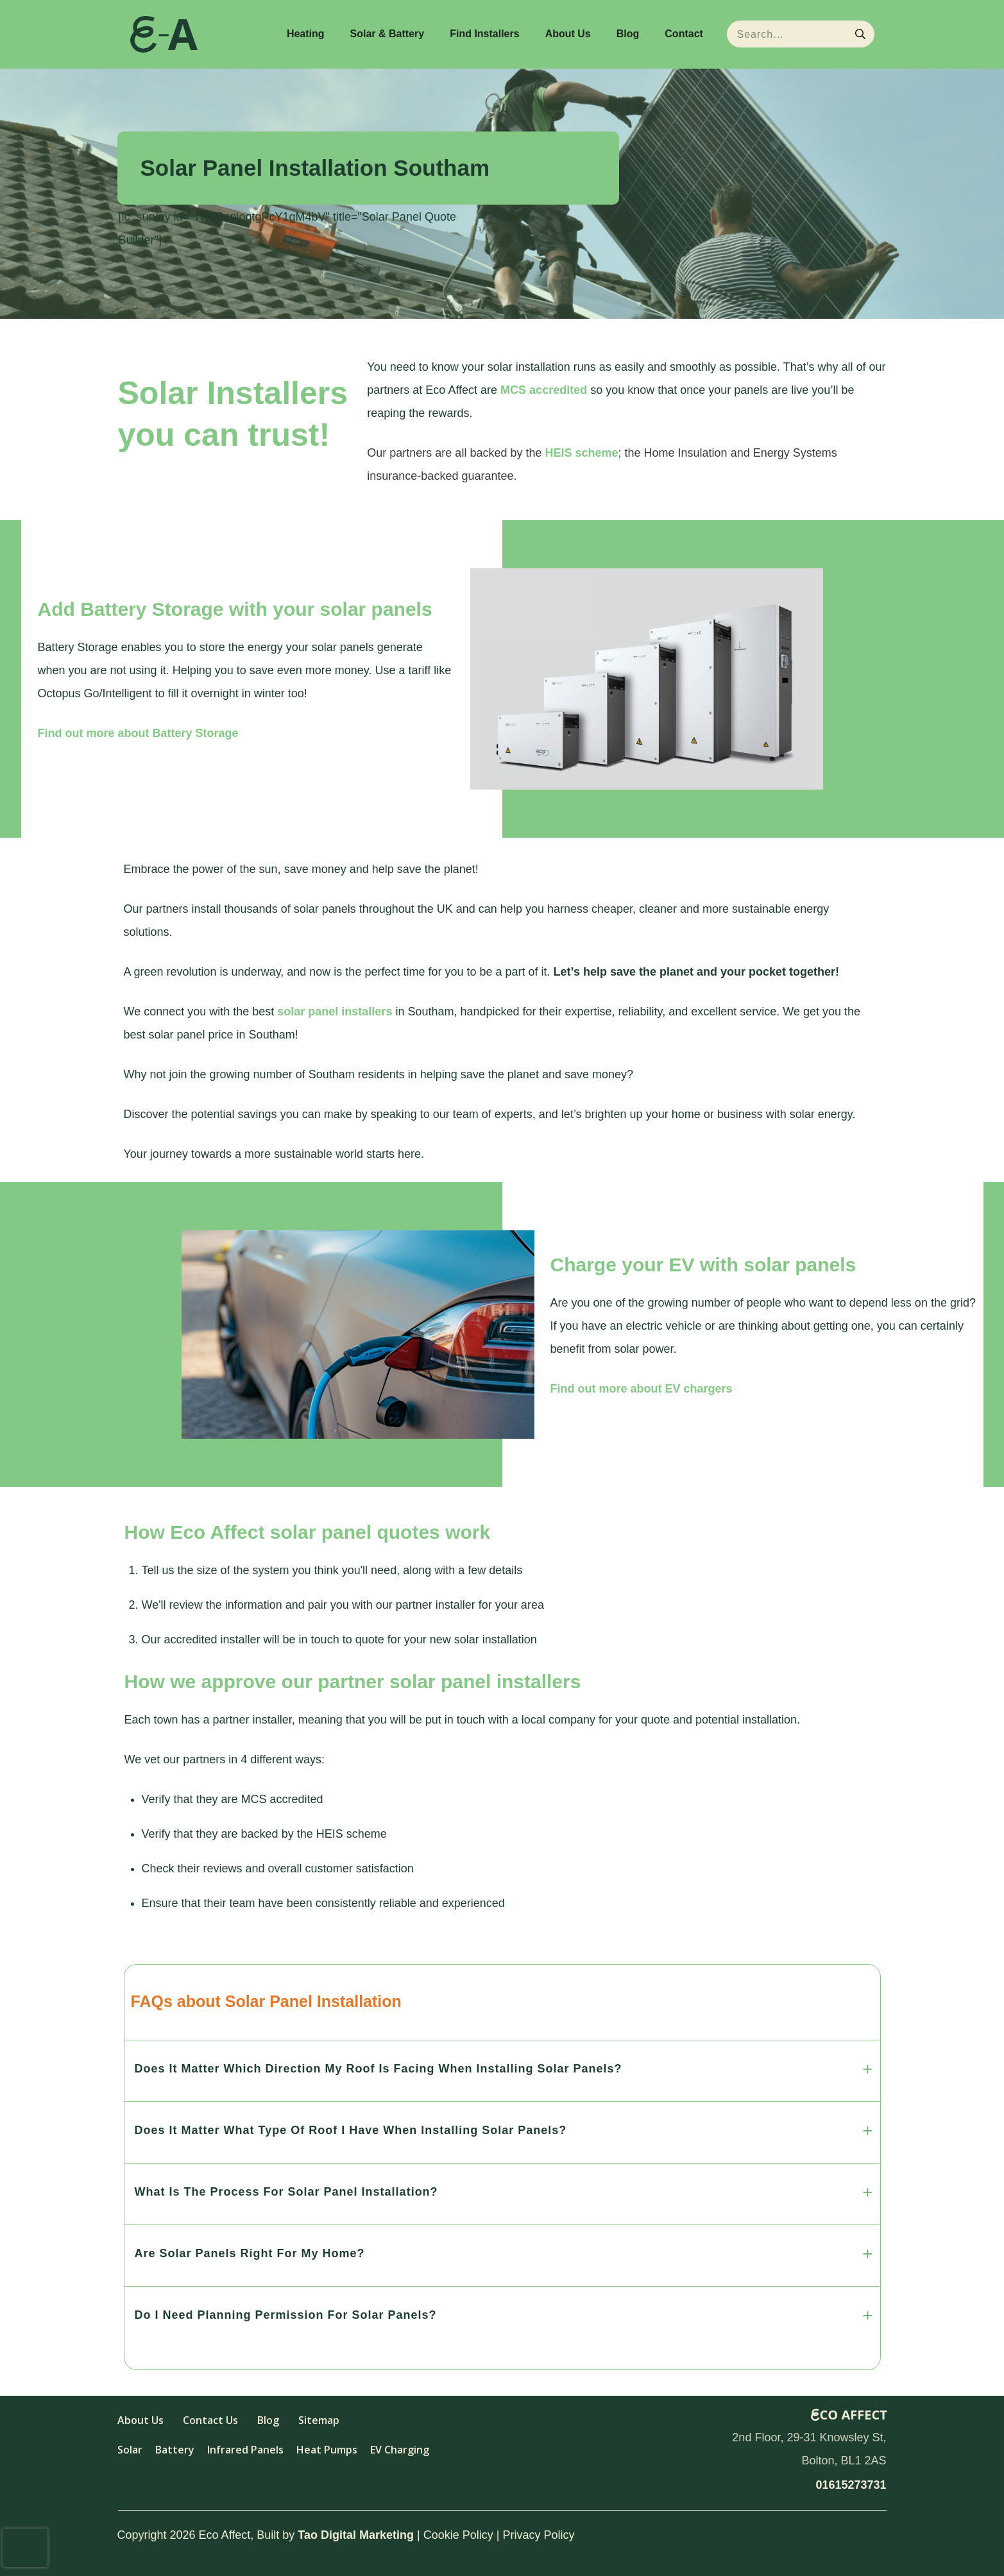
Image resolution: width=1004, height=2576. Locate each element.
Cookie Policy (458, 2535)
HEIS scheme (581, 452)
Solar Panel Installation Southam (315, 167)
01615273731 (850, 2485)
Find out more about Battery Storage (138, 733)
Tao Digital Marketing (356, 2535)
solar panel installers (334, 1011)
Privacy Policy (538, 2535)
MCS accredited (543, 390)
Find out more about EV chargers (641, 1388)
